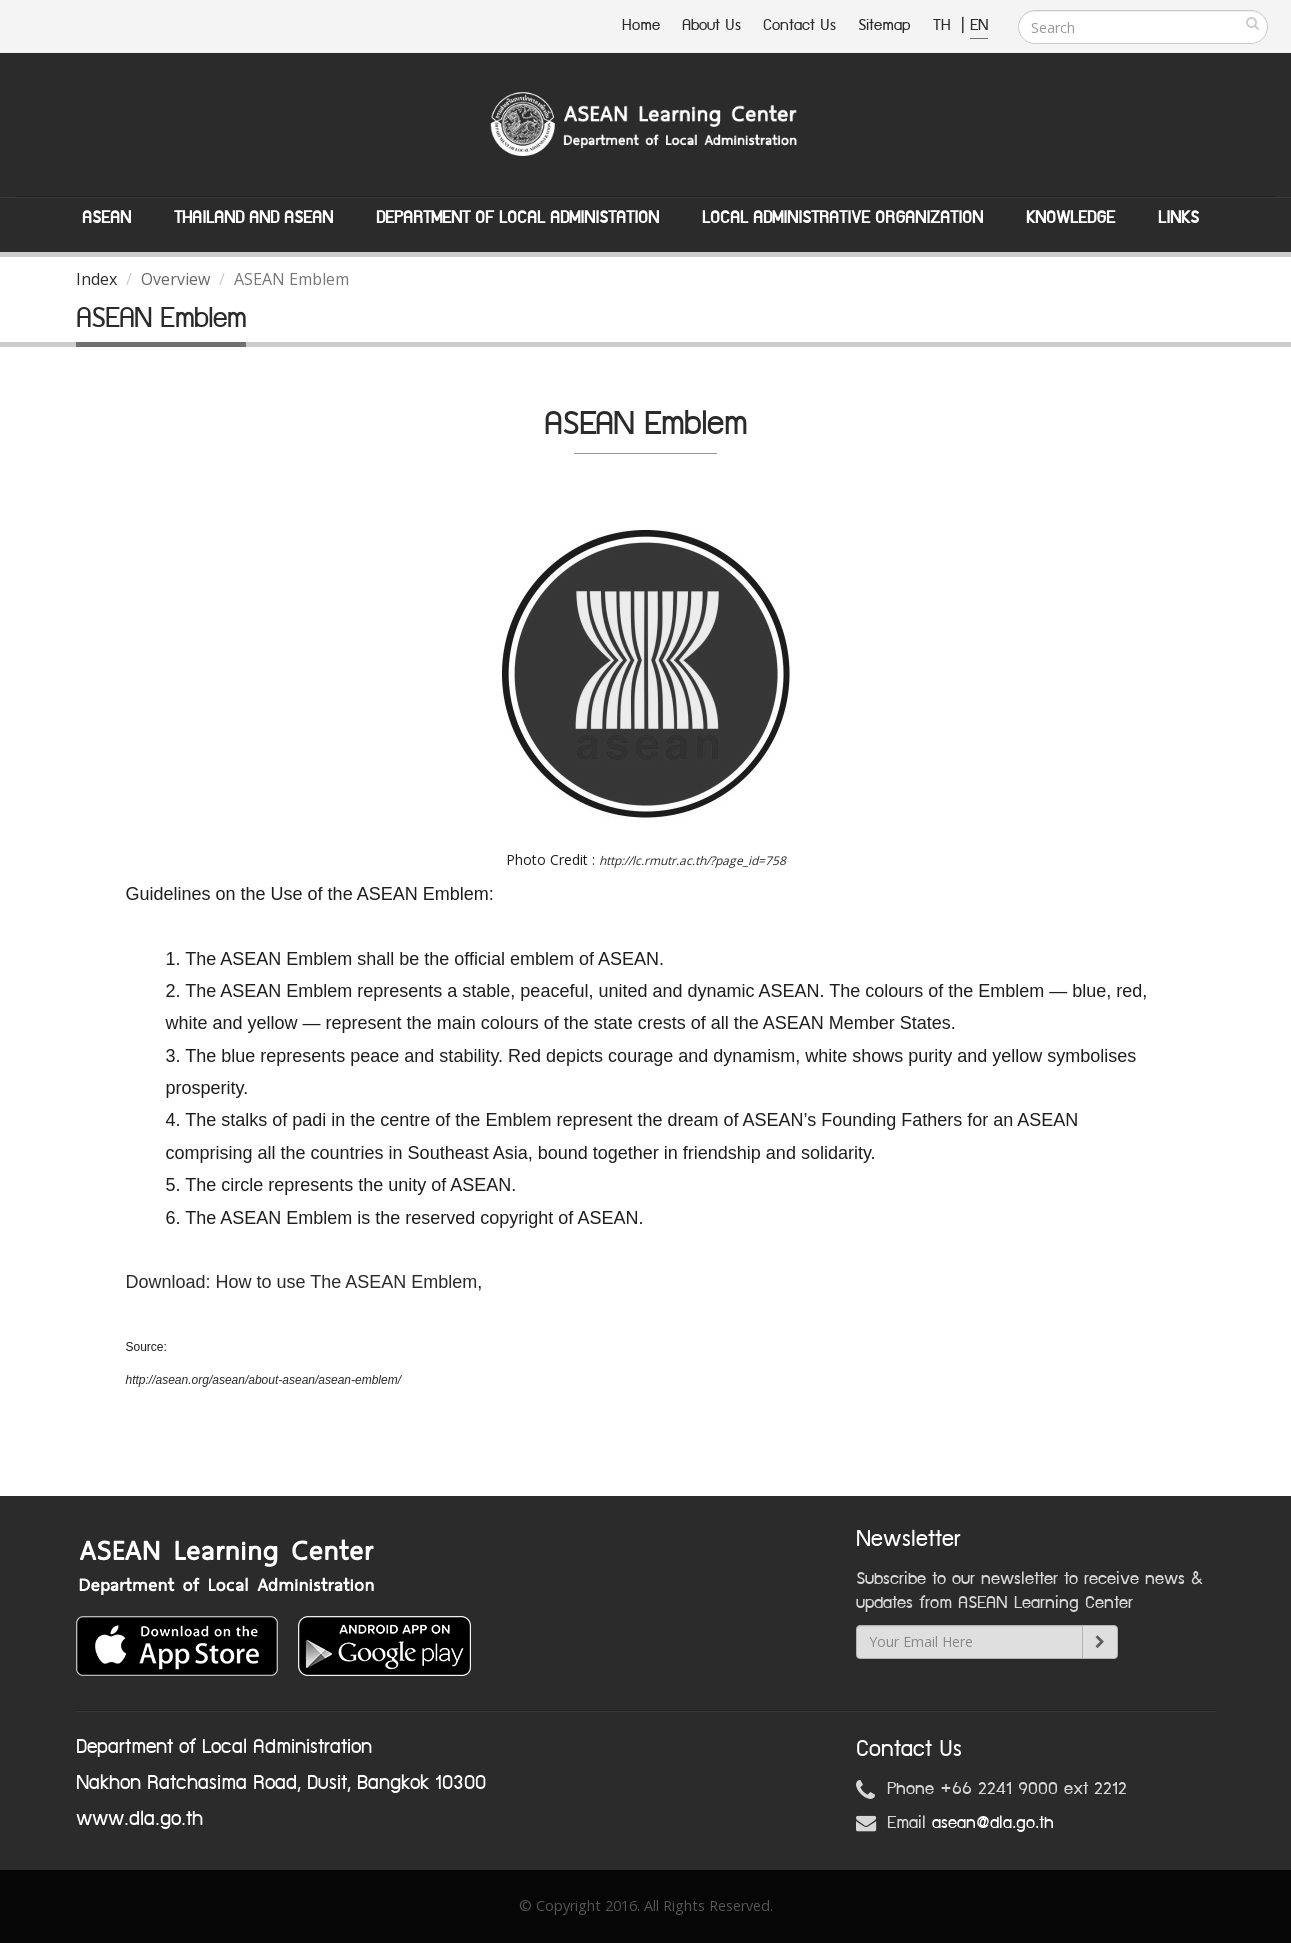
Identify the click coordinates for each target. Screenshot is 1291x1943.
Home (641, 25)
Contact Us (799, 25)
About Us (711, 25)
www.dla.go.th (139, 1819)
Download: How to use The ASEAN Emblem (302, 1282)
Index (96, 279)
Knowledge (1070, 218)
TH (944, 25)
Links (1178, 218)
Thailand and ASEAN (253, 218)
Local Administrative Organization (842, 218)
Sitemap (884, 25)
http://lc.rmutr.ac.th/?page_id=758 (692, 860)
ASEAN (106, 218)
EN (979, 25)
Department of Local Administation (517, 218)
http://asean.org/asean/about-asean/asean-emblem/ (264, 1380)
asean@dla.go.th (993, 1823)
